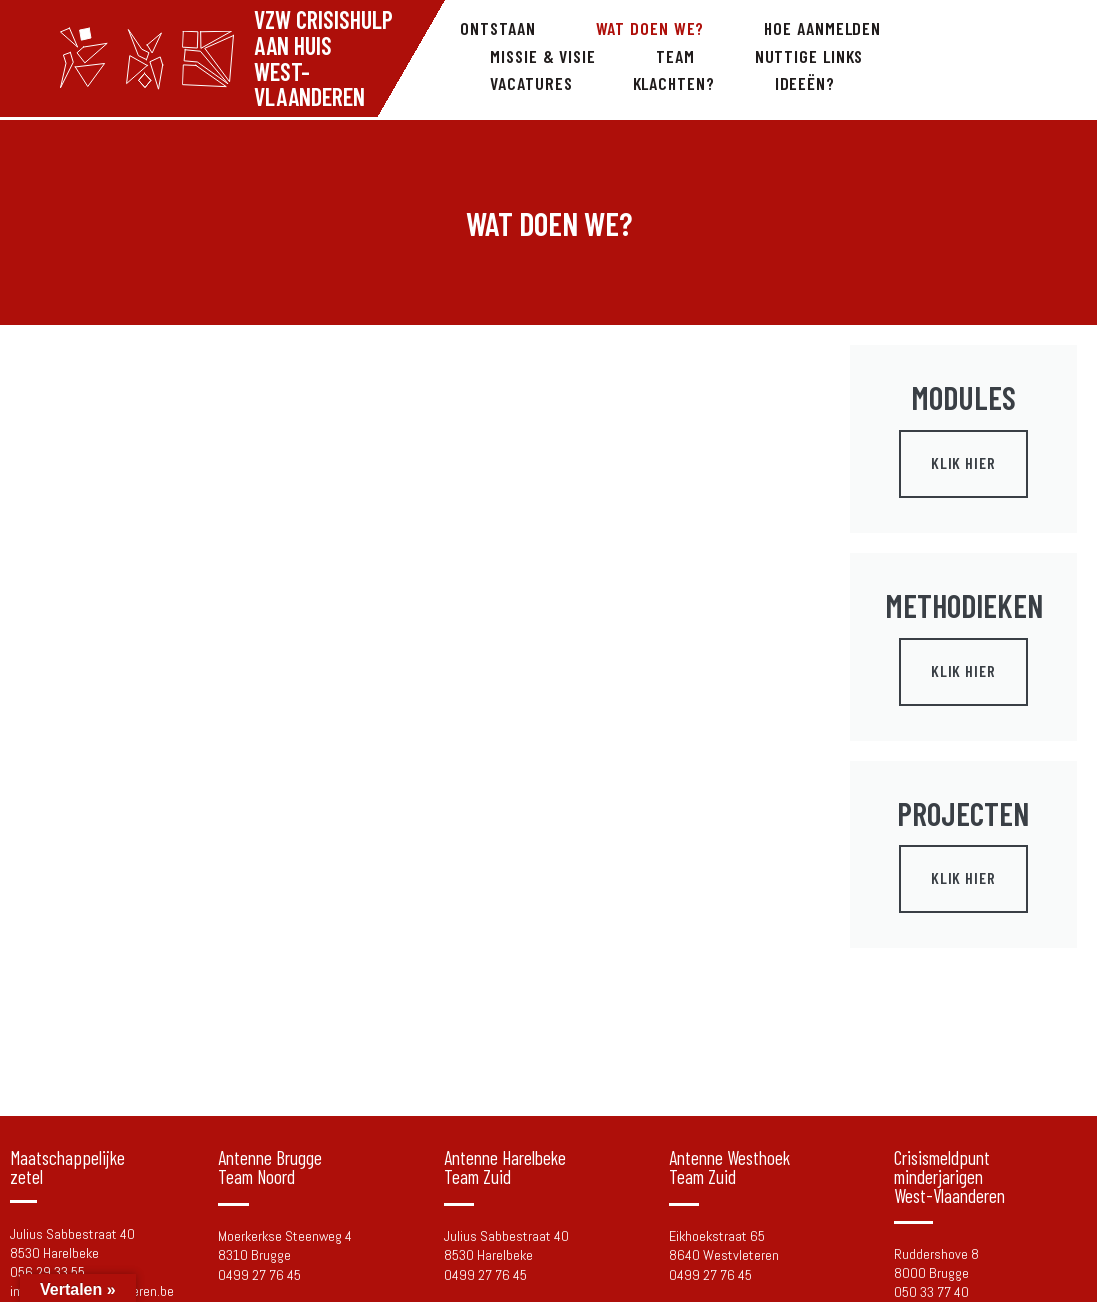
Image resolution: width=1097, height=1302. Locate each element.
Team (675, 56)
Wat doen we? (650, 28)
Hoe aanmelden (822, 28)
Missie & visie (543, 56)
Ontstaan (497, 28)
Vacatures (531, 83)
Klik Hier (963, 462)
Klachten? (674, 83)
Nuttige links (809, 56)
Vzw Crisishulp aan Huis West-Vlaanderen (323, 58)
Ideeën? (805, 83)
